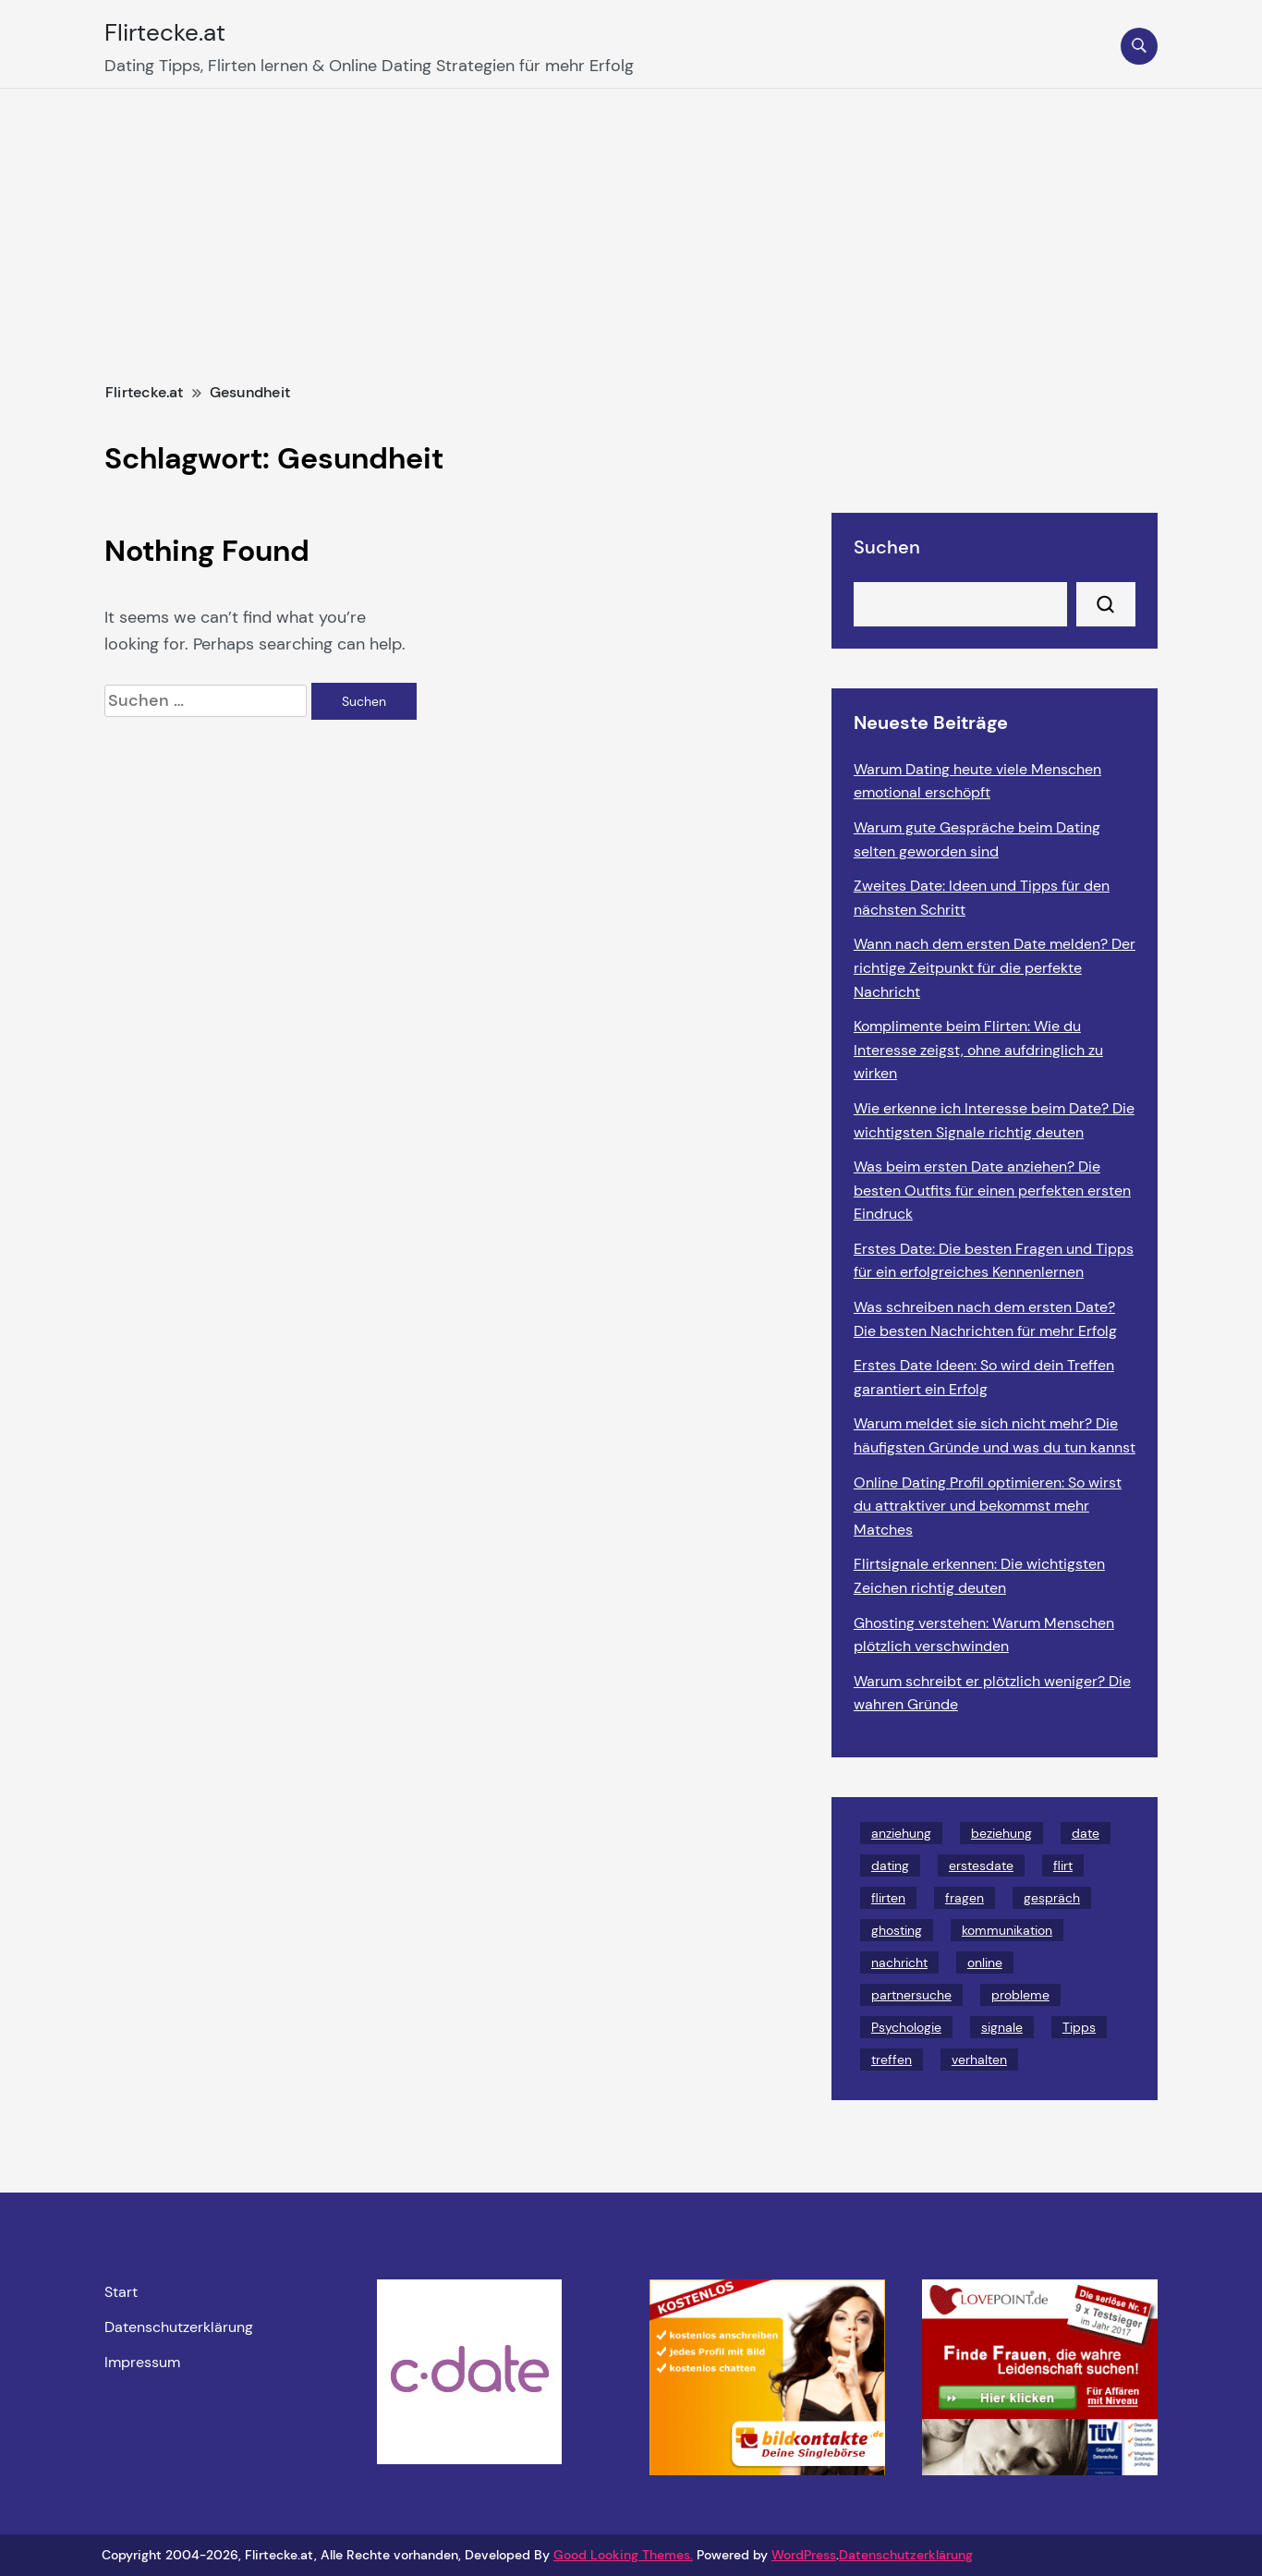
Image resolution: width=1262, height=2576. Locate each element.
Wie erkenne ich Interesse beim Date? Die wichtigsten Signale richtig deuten (994, 1120)
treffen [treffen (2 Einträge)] (891, 2059)
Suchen (887, 547)
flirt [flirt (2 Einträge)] (1063, 1865)
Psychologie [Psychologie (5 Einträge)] (906, 2027)
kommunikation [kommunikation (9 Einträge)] (1007, 1930)
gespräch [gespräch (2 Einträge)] (1052, 1897)
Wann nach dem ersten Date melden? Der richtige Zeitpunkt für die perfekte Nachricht (994, 967)
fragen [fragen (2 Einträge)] (964, 1897)
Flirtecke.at (164, 32)
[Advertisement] (631, 227)
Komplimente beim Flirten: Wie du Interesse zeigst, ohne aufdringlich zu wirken (978, 1049)
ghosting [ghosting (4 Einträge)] (896, 1930)
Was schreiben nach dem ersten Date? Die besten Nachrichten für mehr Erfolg (985, 1319)
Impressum (142, 2362)
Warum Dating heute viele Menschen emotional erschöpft (977, 781)
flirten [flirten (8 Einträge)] (888, 1897)
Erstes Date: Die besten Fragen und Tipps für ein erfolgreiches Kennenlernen (994, 1260)
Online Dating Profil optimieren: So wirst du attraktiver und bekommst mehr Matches (988, 1506)
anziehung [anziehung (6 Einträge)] (901, 1833)
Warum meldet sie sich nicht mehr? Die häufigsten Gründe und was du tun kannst (994, 1435)
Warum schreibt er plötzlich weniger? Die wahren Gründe (992, 1693)
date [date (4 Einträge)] (1085, 1833)
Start (121, 2292)
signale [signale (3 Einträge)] (1002, 2027)
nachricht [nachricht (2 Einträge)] (899, 1962)
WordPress (803, 2554)
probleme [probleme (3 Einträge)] (1020, 1995)
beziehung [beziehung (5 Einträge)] (1001, 1833)
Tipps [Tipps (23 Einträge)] (1079, 2027)
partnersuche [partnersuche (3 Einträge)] (911, 1995)
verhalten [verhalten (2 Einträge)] (979, 2059)
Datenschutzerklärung (178, 2327)
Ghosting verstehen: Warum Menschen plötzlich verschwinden (984, 1635)
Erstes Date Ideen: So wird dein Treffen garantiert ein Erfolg (984, 1377)
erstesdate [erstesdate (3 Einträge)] (981, 1865)
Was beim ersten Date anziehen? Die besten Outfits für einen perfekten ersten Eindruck (992, 1190)
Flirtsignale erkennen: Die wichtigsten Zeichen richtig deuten (979, 1576)
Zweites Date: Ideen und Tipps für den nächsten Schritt (982, 897)
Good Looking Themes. (623, 2554)
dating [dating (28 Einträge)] (890, 1865)
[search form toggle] (1139, 46)
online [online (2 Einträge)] (984, 1962)
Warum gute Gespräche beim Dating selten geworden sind (977, 839)
